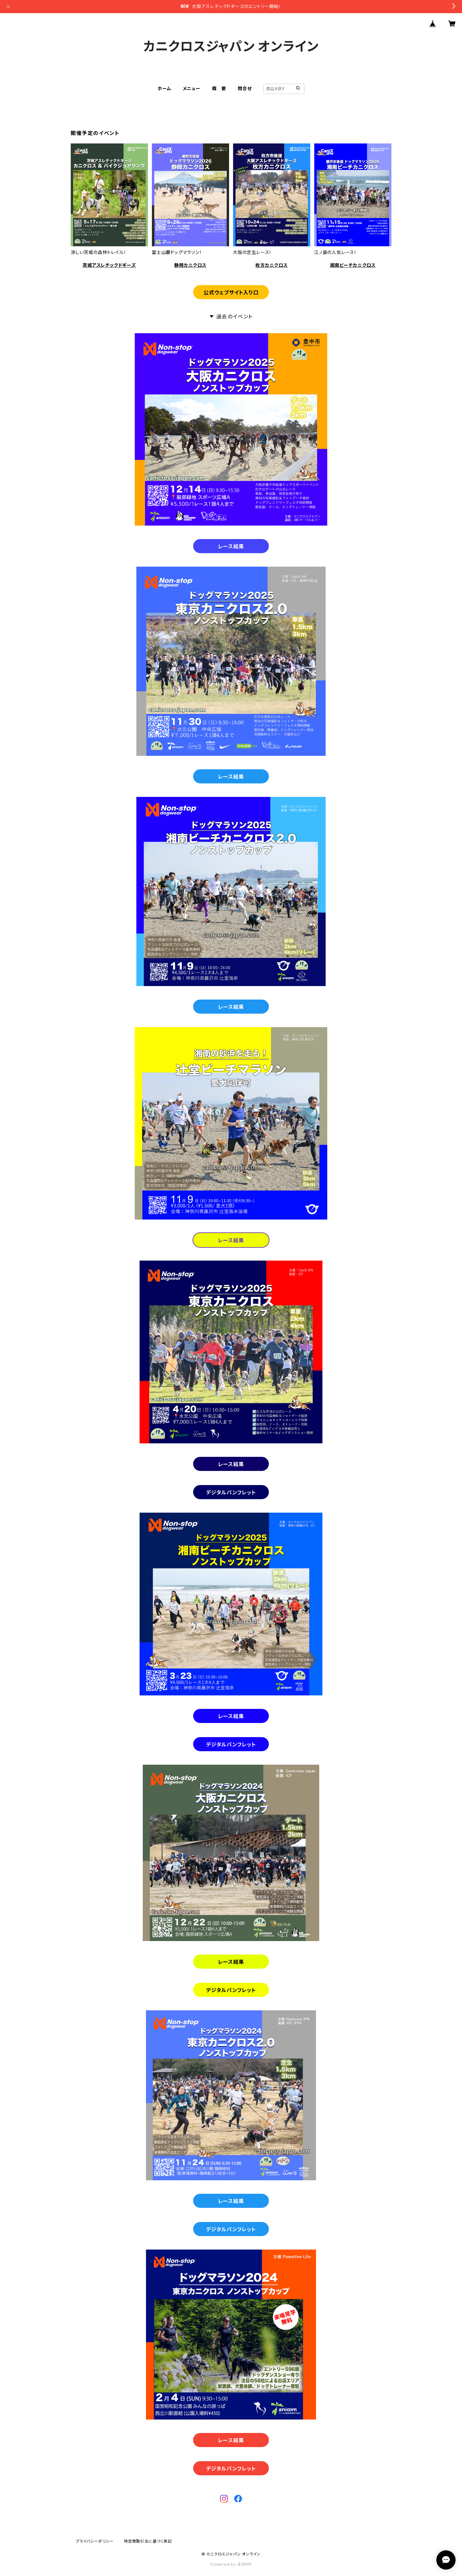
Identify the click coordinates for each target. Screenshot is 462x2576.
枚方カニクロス (271, 265)
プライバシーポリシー (95, 2541)
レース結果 (231, 546)
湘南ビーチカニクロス (353, 265)
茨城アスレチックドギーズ (109, 265)
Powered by (231, 2564)
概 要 (219, 88)
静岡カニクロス (190, 265)
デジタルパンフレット (231, 1492)
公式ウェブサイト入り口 (231, 292)
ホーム (164, 88)
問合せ (245, 88)
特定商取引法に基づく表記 (148, 2541)
